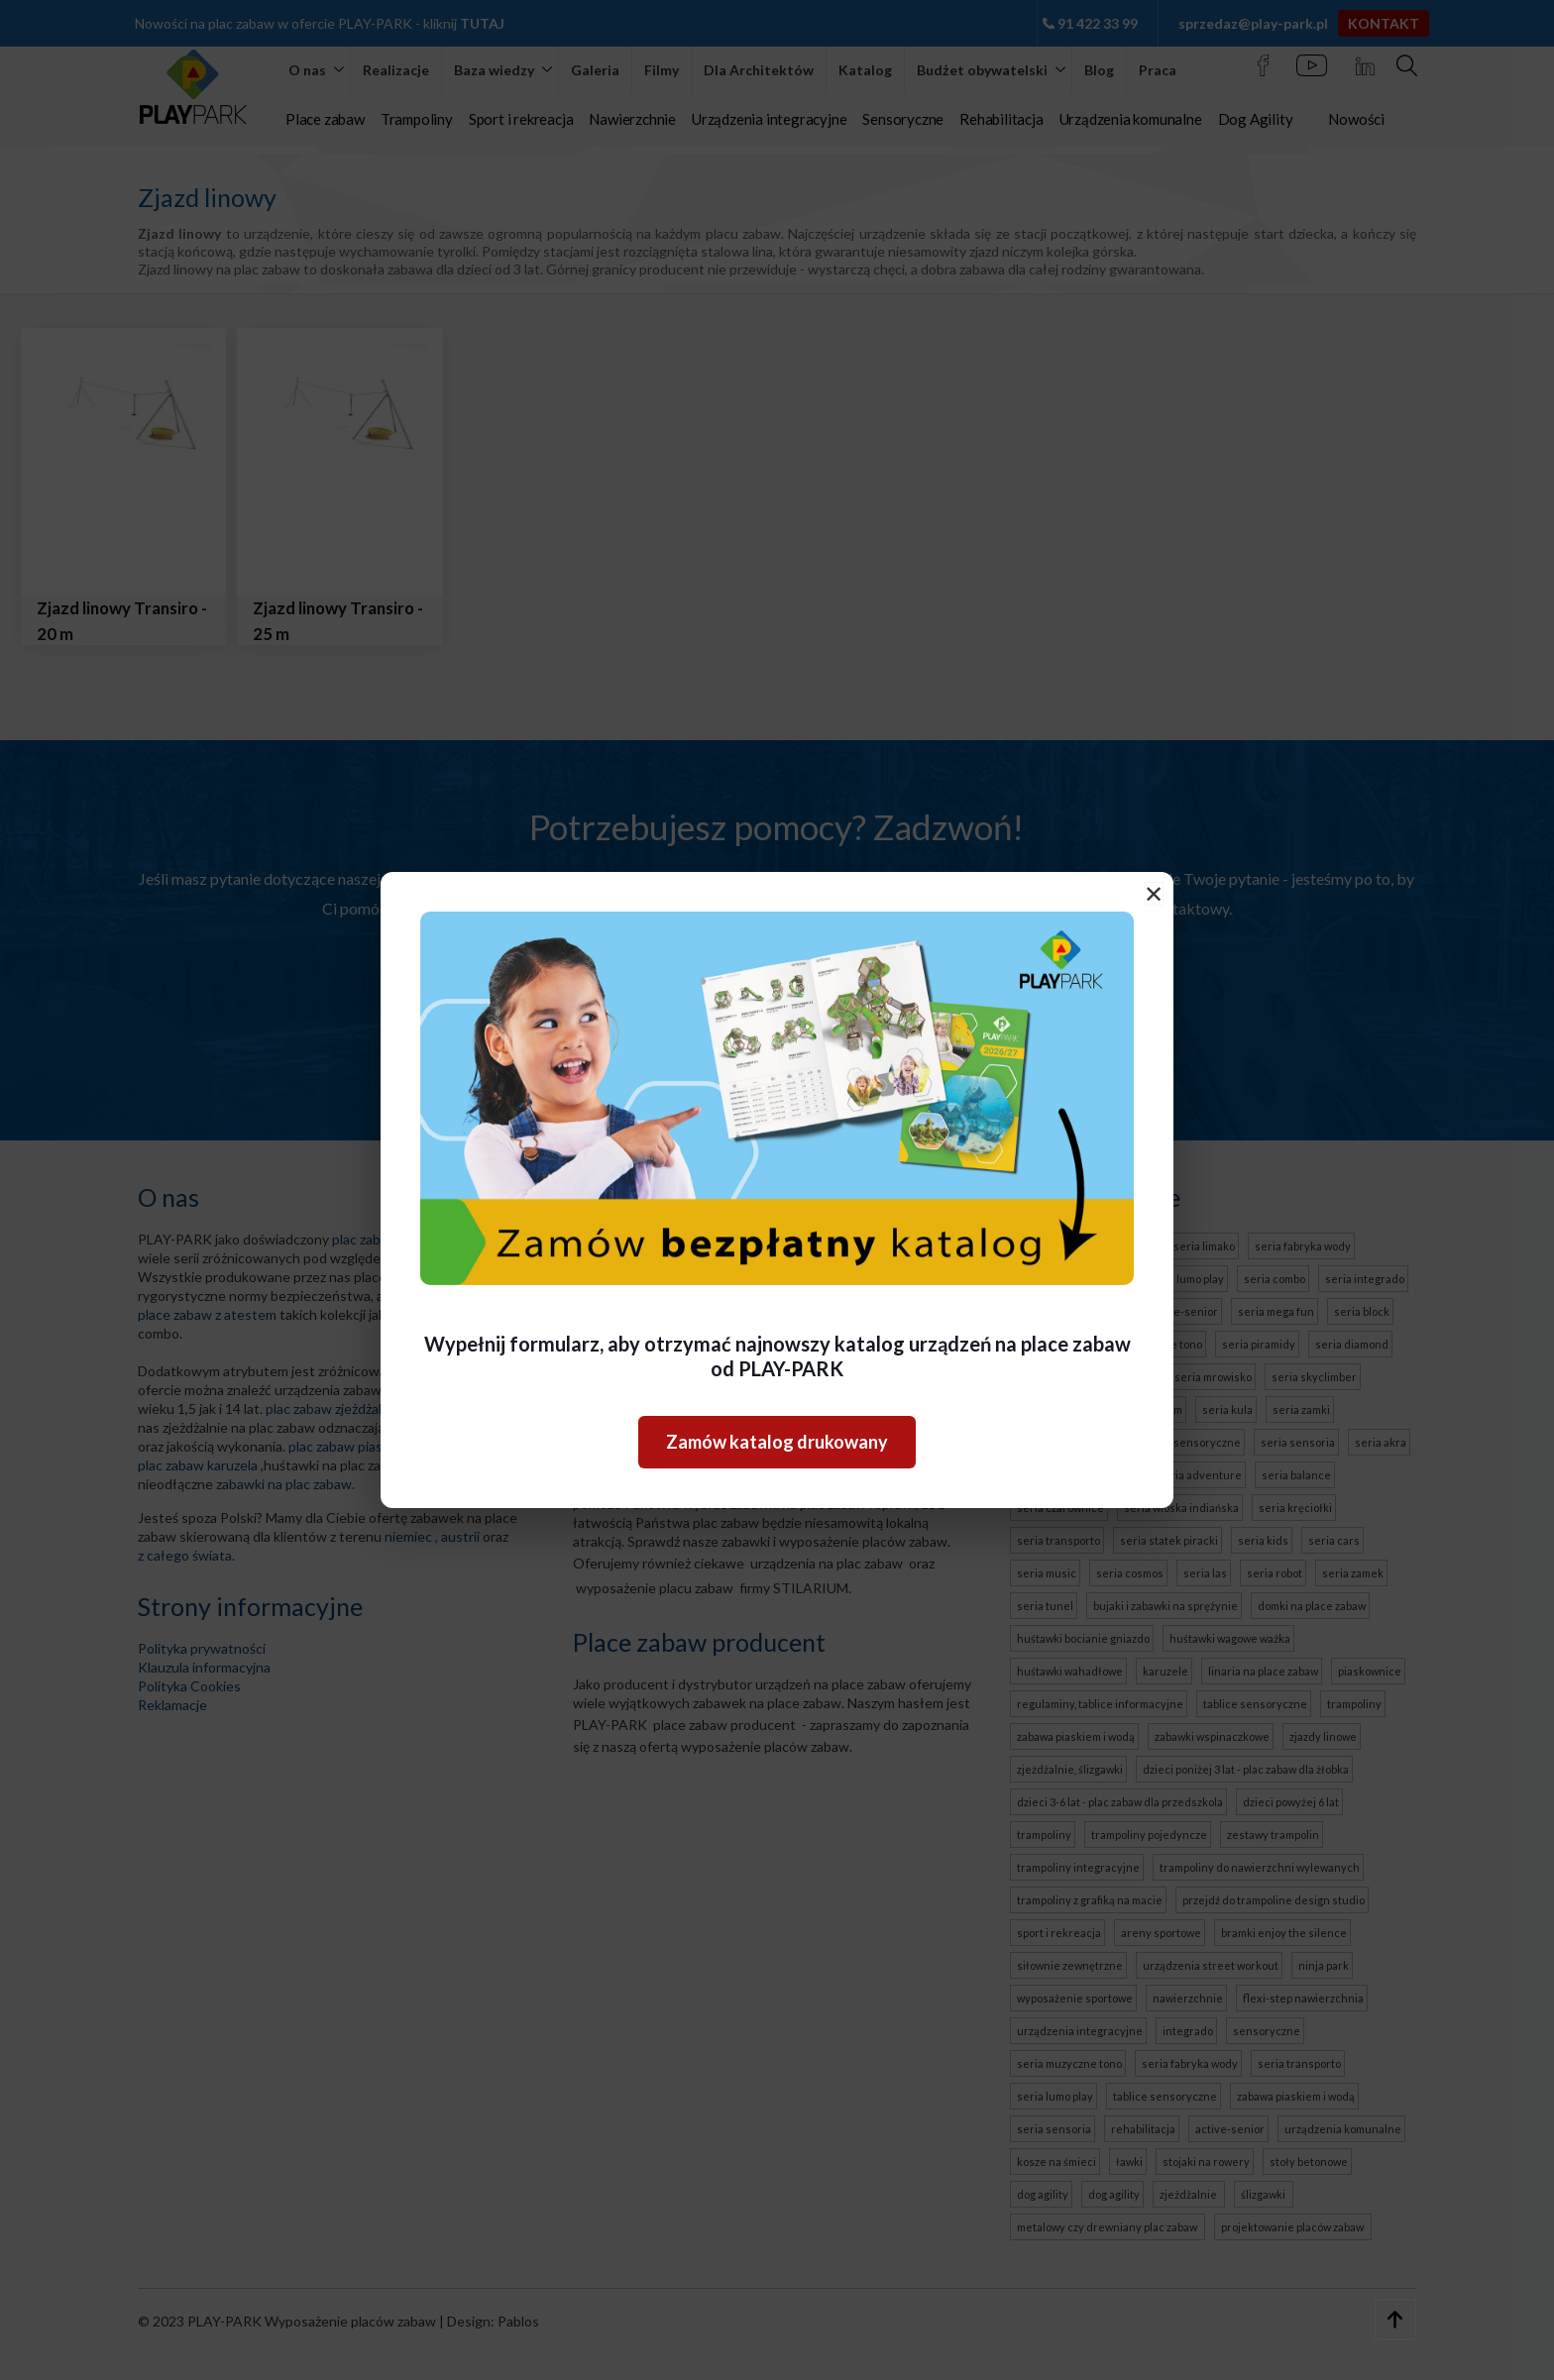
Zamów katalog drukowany (777, 1442)
